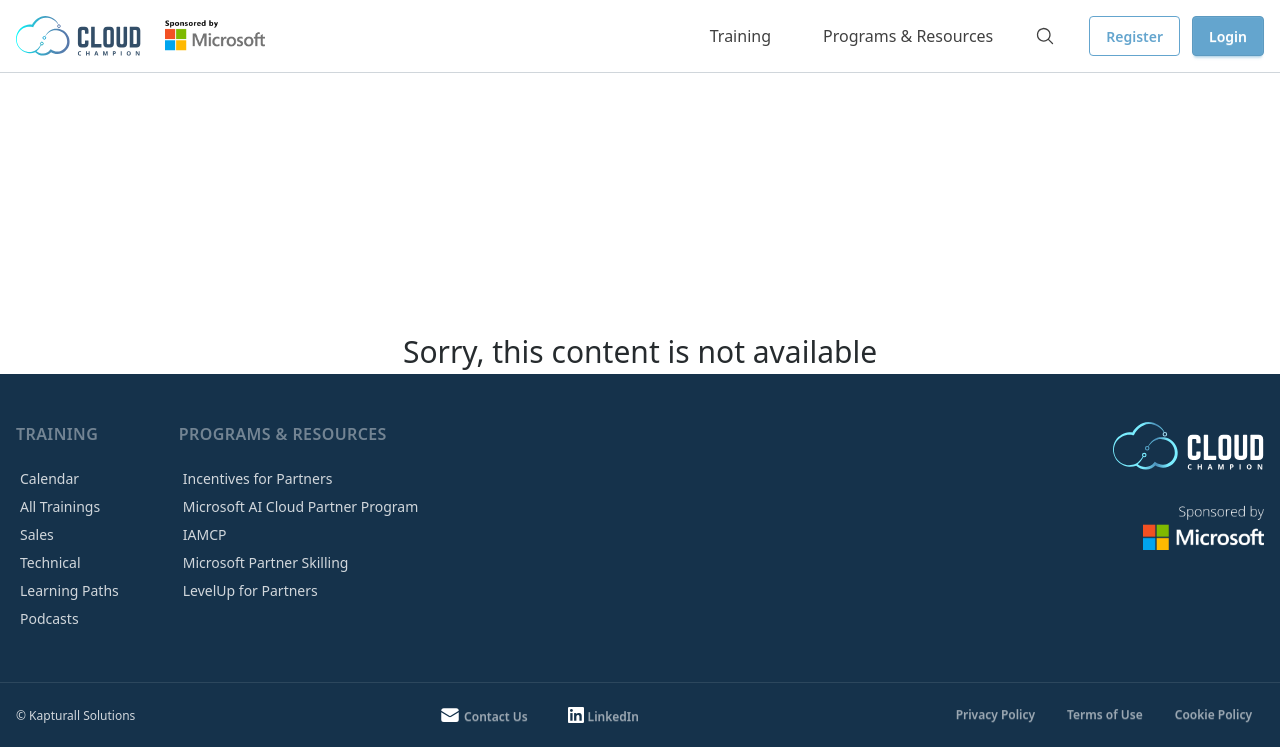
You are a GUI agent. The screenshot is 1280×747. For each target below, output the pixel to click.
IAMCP (205, 534)
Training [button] (740, 36)
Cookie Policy (1213, 714)
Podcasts (49, 618)
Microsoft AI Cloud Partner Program (300, 506)
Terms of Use (1105, 714)
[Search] (1045, 36)
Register (1134, 36)
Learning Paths (69, 590)
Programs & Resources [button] (908, 36)
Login (1228, 36)
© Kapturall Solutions (75, 715)
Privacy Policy (995, 714)
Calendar (49, 478)
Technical (50, 562)
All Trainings (60, 506)
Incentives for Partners (258, 478)
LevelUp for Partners (250, 590)
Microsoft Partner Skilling (266, 562)
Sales (37, 534)
